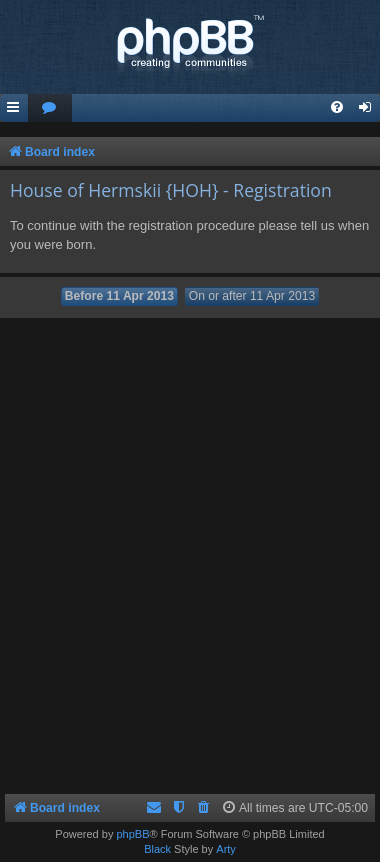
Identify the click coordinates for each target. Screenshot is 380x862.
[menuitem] (50, 108)
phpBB (132, 834)
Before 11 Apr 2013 (119, 296)
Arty (226, 849)
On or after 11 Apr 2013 (252, 296)
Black (157, 849)
